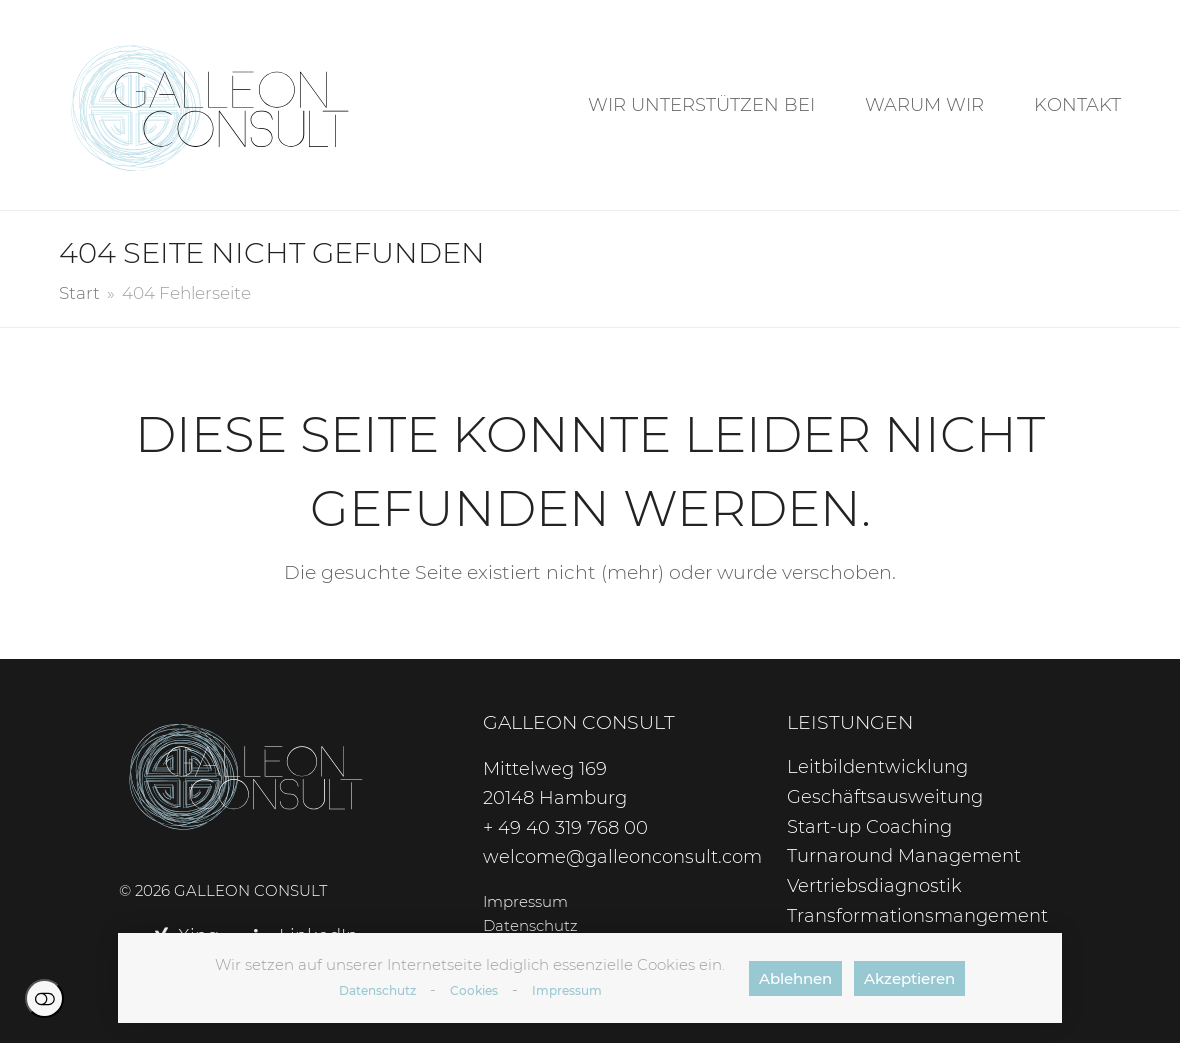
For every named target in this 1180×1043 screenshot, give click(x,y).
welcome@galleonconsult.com (622, 857)
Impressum (567, 990)
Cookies (474, 990)
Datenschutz (377, 990)
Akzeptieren (909, 978)
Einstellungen (44, 998)
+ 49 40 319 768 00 (565, 828)
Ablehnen (795, 978)
